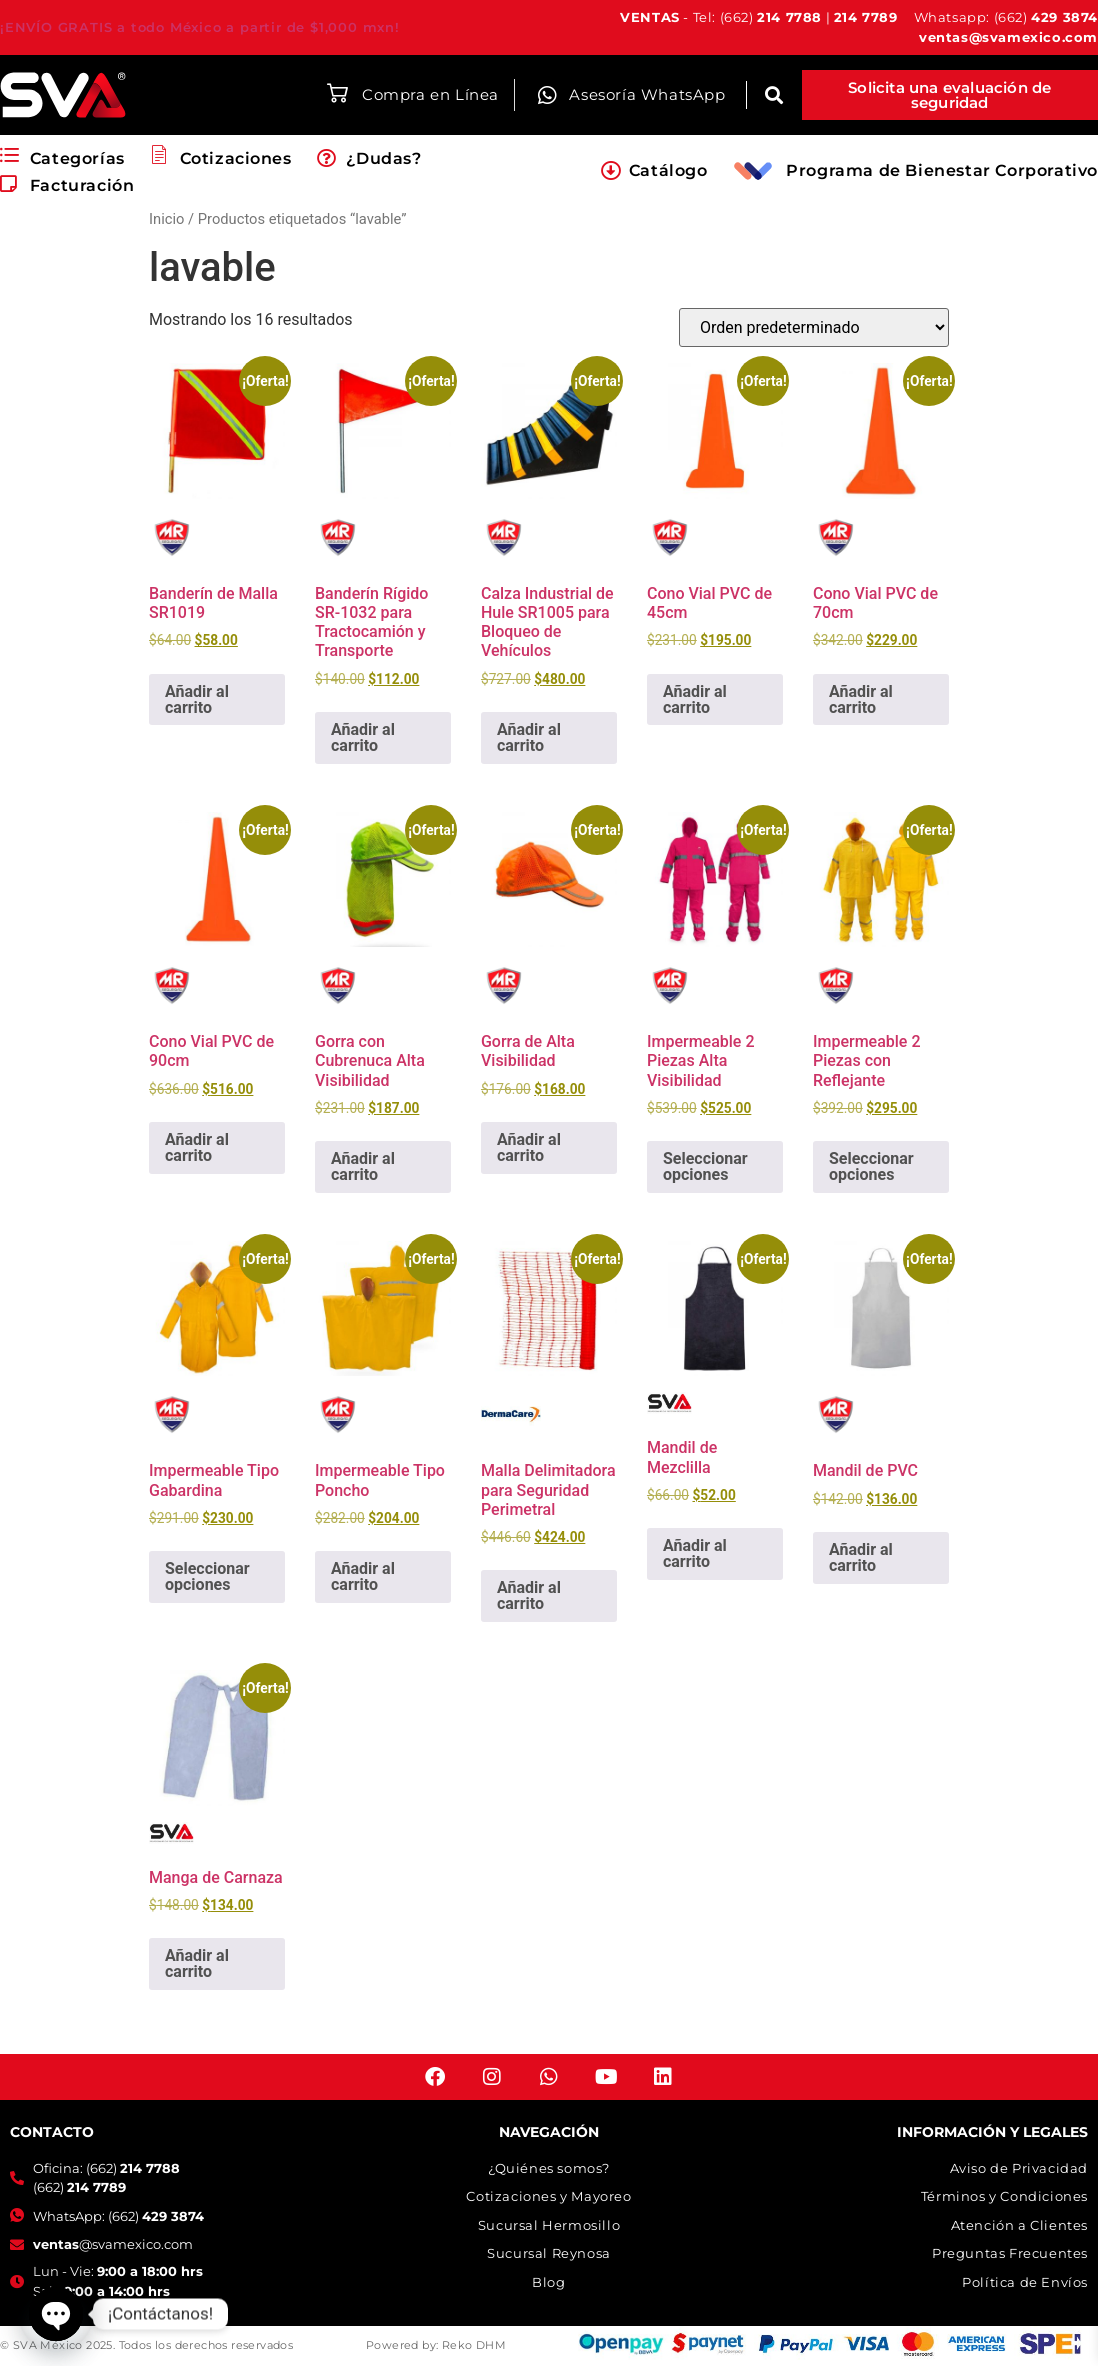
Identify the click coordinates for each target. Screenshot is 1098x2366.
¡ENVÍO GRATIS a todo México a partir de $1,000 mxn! (200, 27)
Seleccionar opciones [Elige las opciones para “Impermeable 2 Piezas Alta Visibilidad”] (705, 1166)
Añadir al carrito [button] (197, 699)
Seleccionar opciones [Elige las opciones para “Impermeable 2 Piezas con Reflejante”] (871, 1166)
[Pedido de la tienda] (814, 327)
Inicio (166, 219)
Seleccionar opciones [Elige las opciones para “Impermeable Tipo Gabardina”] (207, 1576)
